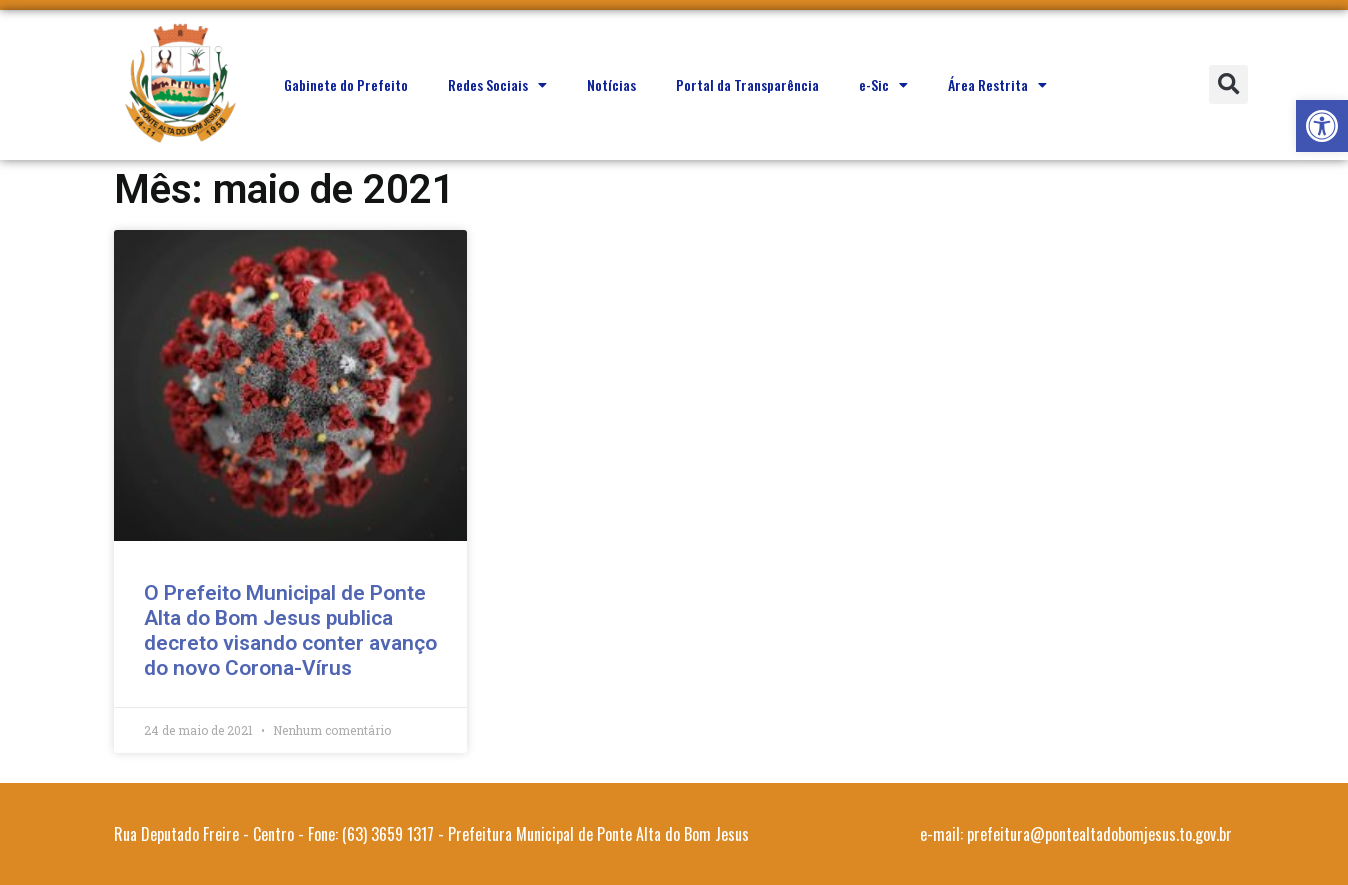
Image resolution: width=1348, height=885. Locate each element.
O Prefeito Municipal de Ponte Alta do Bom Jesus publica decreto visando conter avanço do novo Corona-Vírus (290, 631)
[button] (1322, 126)
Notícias (611, 84)
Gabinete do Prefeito (346, 84)
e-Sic (883, 85)
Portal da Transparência (747, 84)
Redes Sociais (497, 85)
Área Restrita (997, 85)
